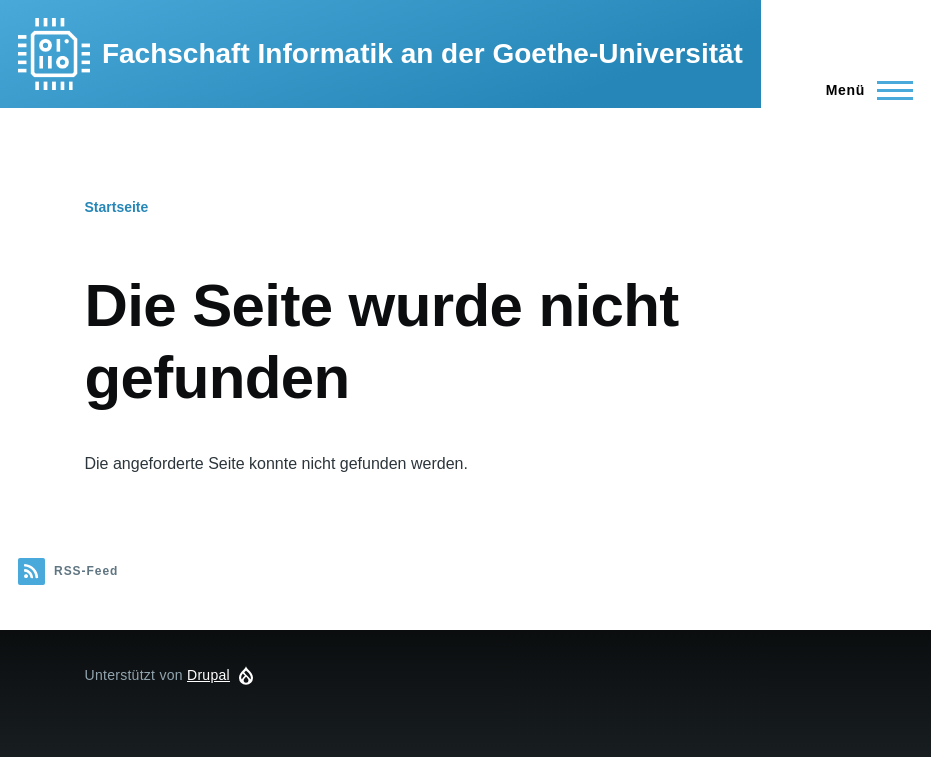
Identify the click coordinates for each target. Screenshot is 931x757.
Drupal (208, 675)
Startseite (117, 207)
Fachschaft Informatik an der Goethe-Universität (422, 53)
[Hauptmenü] (863, 90)
